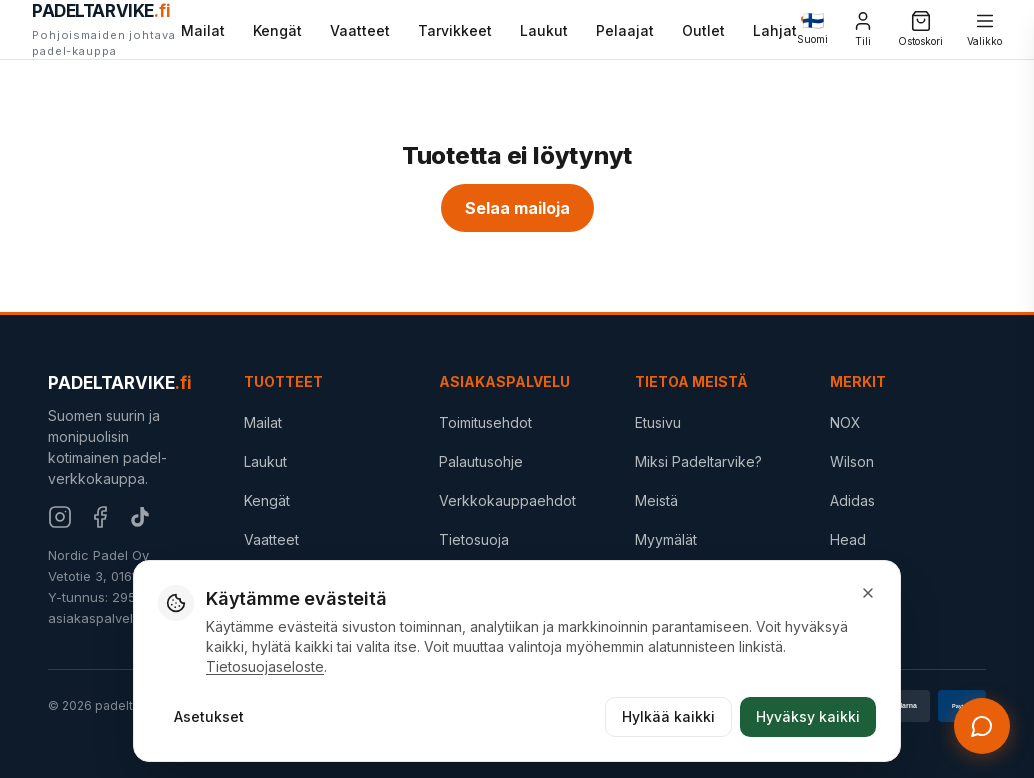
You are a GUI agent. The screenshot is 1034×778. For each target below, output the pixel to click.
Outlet (703, 30)
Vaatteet (360, 30)
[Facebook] (100, 517)
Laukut (544, 30)
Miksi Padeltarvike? (698, 461)
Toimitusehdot (485, 422)
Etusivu (658, 422)
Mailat (203, 30)
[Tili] (863, 29)
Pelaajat (625, 30)
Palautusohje (481, 461)
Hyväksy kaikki (808, 716)
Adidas (852, 500)
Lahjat (775, 28)
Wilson (852, 461)
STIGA (850, 577)
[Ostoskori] (920, 29)
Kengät (277, 30)
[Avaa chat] (982, 726)
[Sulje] (868, 593)
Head (848, 539)
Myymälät (666, 539)
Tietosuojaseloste (265, 666)
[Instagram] (60, 517)
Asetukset (209, 716)
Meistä (656, 500)
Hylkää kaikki (668, 716)
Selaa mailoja (517, 208)
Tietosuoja (474, 539)
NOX (845, 422)
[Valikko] (984, 29)
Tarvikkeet (455, 30)
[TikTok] (140, 517)
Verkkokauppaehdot (507, 500)
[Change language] (812, 29)
